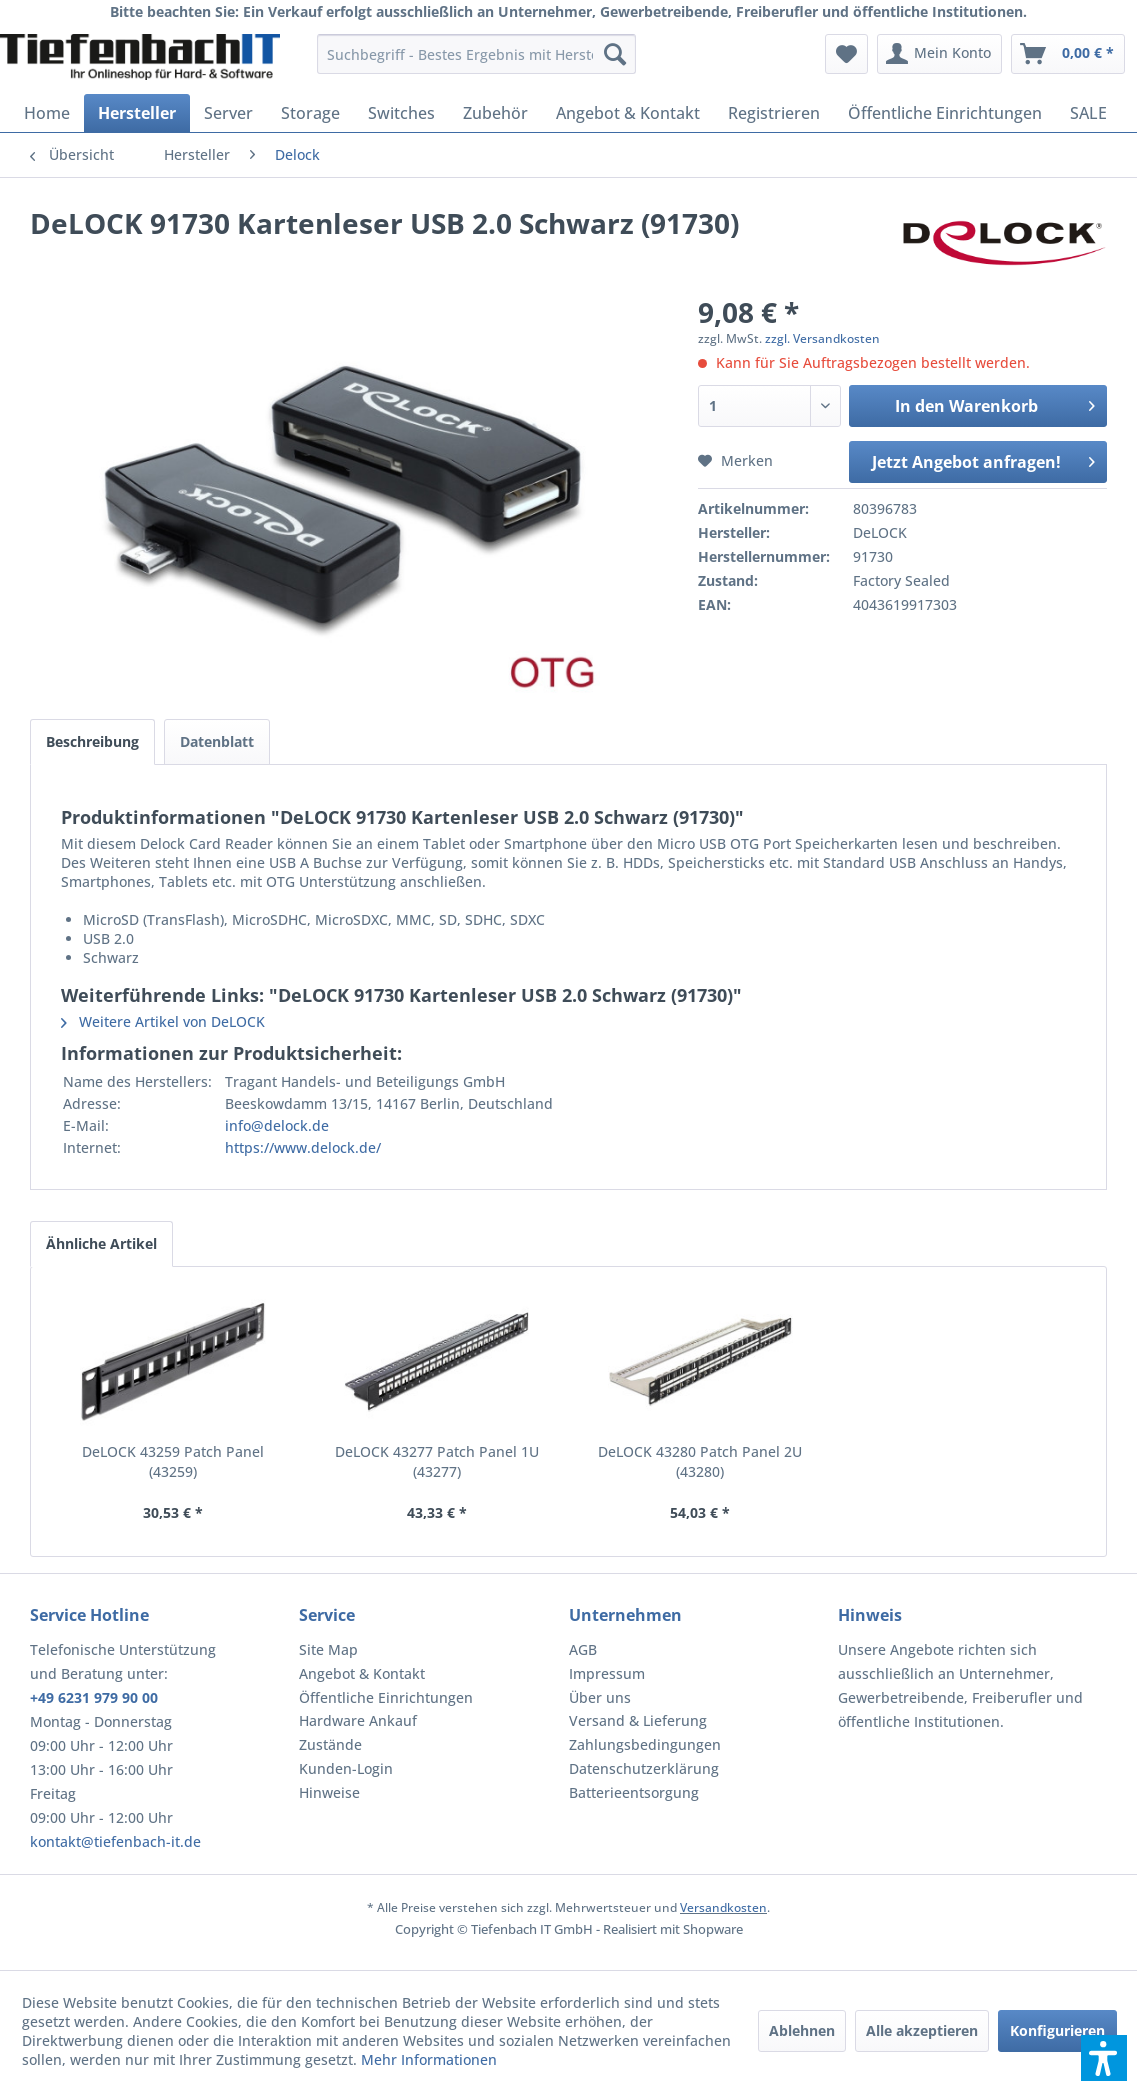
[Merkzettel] (846, 54)
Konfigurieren (1057, 2030)
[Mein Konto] (939, 54)
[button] (1104, 2058)
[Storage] (310, 113)
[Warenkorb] (1068, 54)
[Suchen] (615, 54)
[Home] (47, 113)
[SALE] (1088, 113)
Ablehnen (802, 2030)
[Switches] (401, 113)
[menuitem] (476, 54)
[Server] (228, 113)
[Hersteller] (137, 113)
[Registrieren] (774, 113)
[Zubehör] (495, 113)
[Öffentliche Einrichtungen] (945, 113)
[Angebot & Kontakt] (628, 113)
